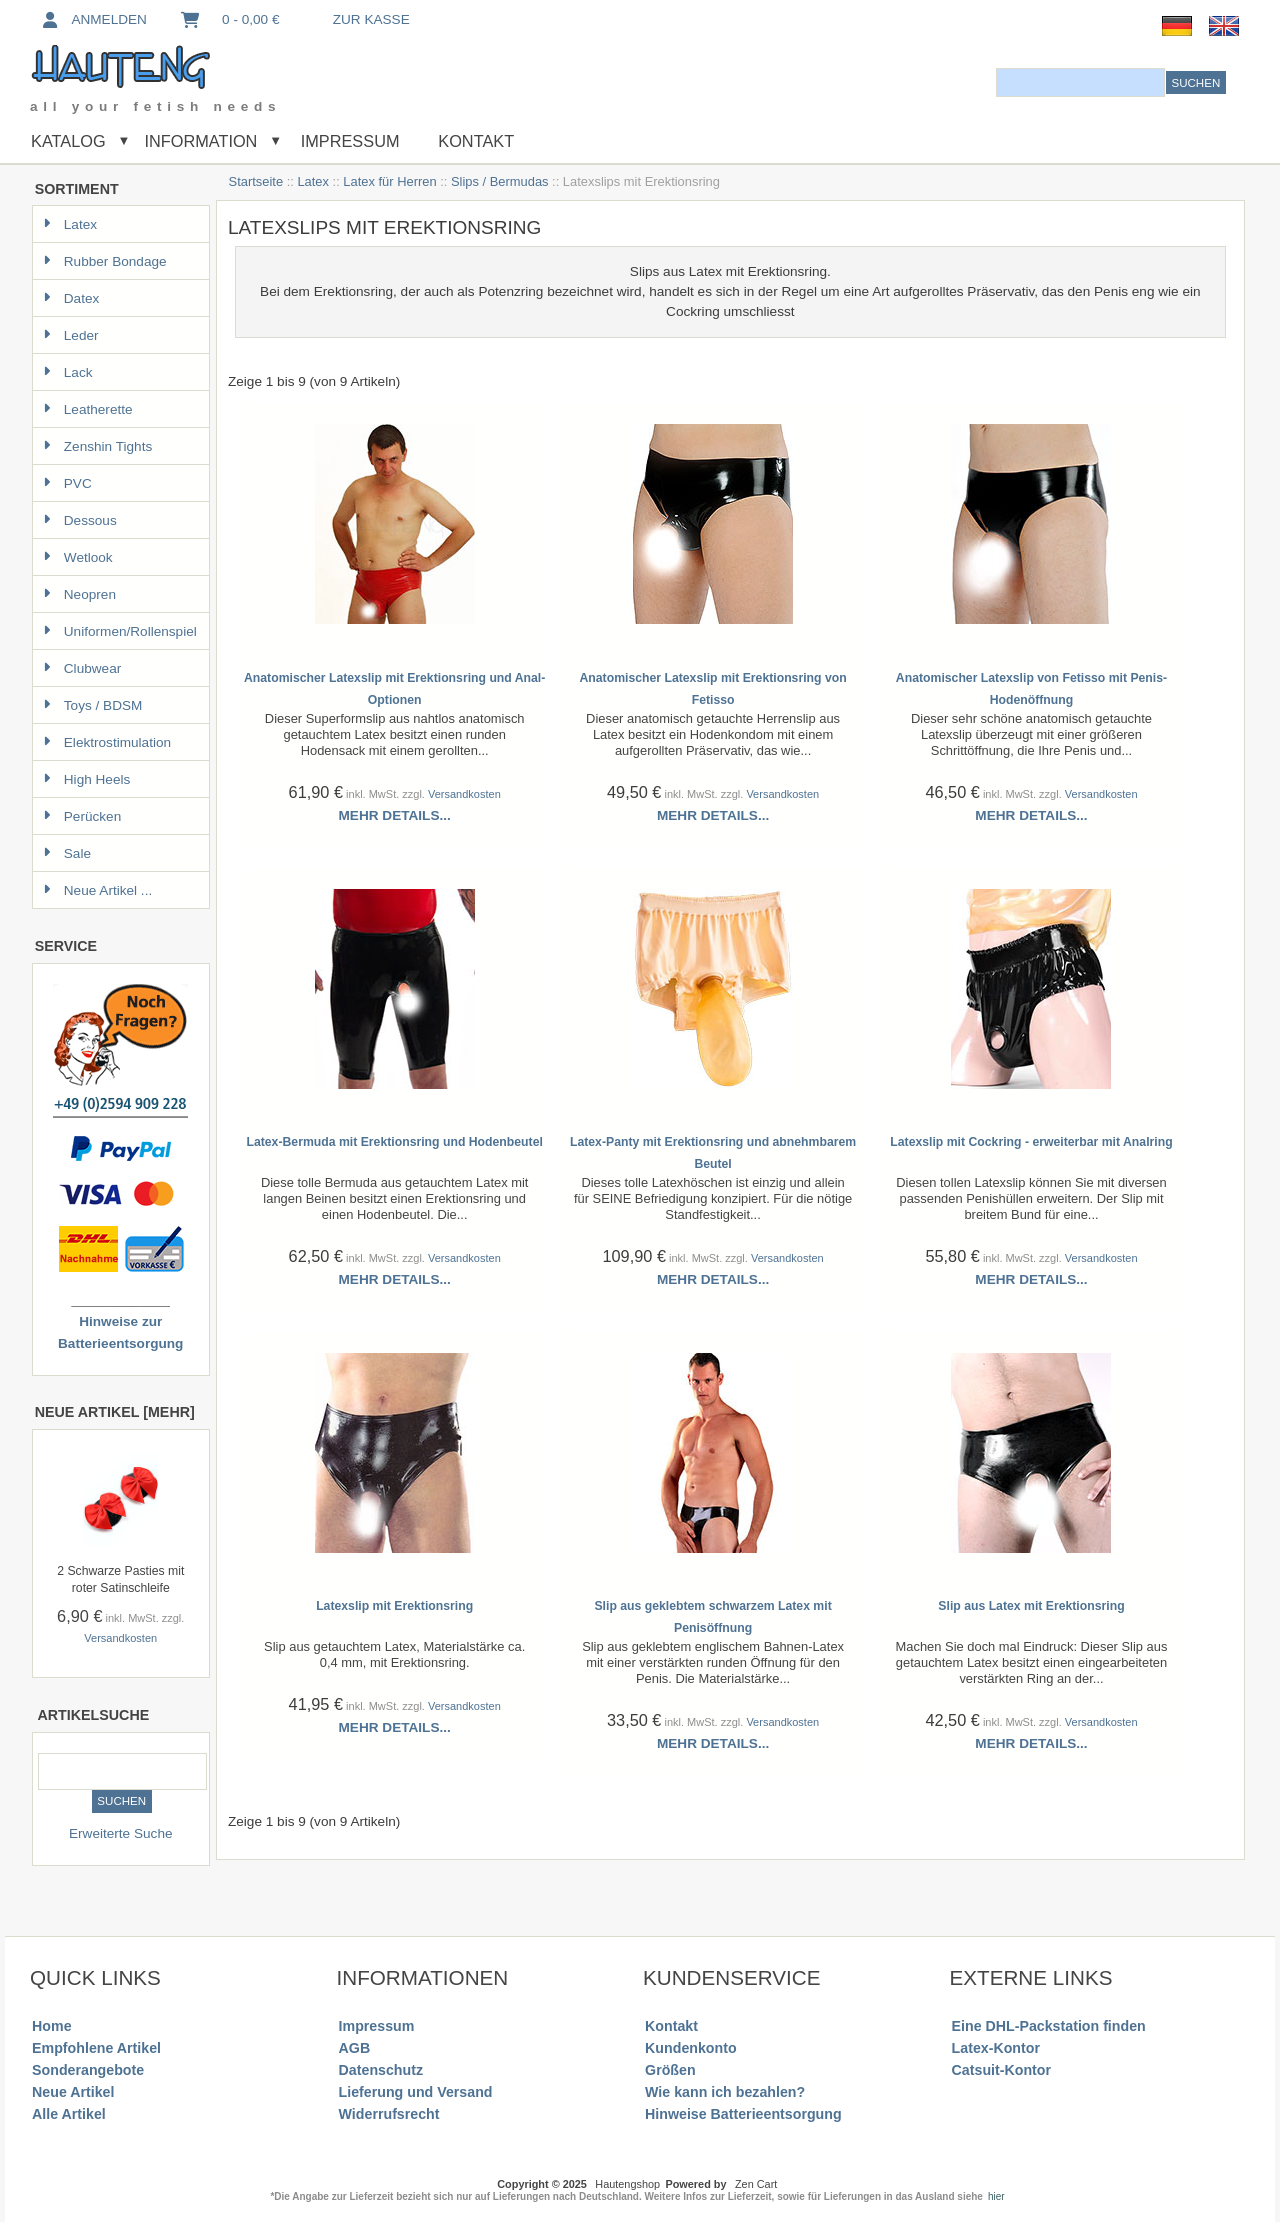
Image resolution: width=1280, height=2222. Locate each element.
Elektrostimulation (107, 742)
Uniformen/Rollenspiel (120, 631)
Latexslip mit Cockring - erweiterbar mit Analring (1031, 1142)
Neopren (79, 594)
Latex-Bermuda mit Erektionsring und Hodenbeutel (394, 1142)
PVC (67, 483)
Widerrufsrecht (389, 2114)
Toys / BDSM (93, 705)
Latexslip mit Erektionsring (394, 1606)
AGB (355, 2048)
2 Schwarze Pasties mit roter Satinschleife (120, 1579)
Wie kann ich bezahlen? (725, 2092)
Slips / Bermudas (500, 181)
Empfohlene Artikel (96, 2048)
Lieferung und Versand (416, 2092)
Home (51, 2026)
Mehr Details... (395, 815)
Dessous (80, 520)
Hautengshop (627, 2184)
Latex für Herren (389, 181)
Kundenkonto (691, 2048)
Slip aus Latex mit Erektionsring (1031, 1606)
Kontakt (476, 141)
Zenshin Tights (97, 446)
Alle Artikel (69, 2114)
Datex (71, 298)
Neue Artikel (73, 2092)
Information (200, 141)
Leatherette (88, 409)
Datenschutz (381, 2070)
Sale (67, 853)
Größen (670, 2070)
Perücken (82, 816)
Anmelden (93, 19)
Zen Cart (756, 2184)
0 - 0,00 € (229, 19)
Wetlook (78, 557)
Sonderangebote (88, 2070)
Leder (71, 335)
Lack (68, 372)
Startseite (256, 181)
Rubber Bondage (105, 261)
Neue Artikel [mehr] (115, 1412)
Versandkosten (120, 1638)
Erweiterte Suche (121, 1833)
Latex (313, 181)
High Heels (87, 779)
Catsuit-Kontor (1001, 2070)
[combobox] (1080, 82)
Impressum (347, 141)
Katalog (68, 141)
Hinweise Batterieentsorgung (743, 2114)
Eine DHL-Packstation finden (1049, 2026)
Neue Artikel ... (97, 890)
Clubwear (82, 668)
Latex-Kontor (996, 2048)
